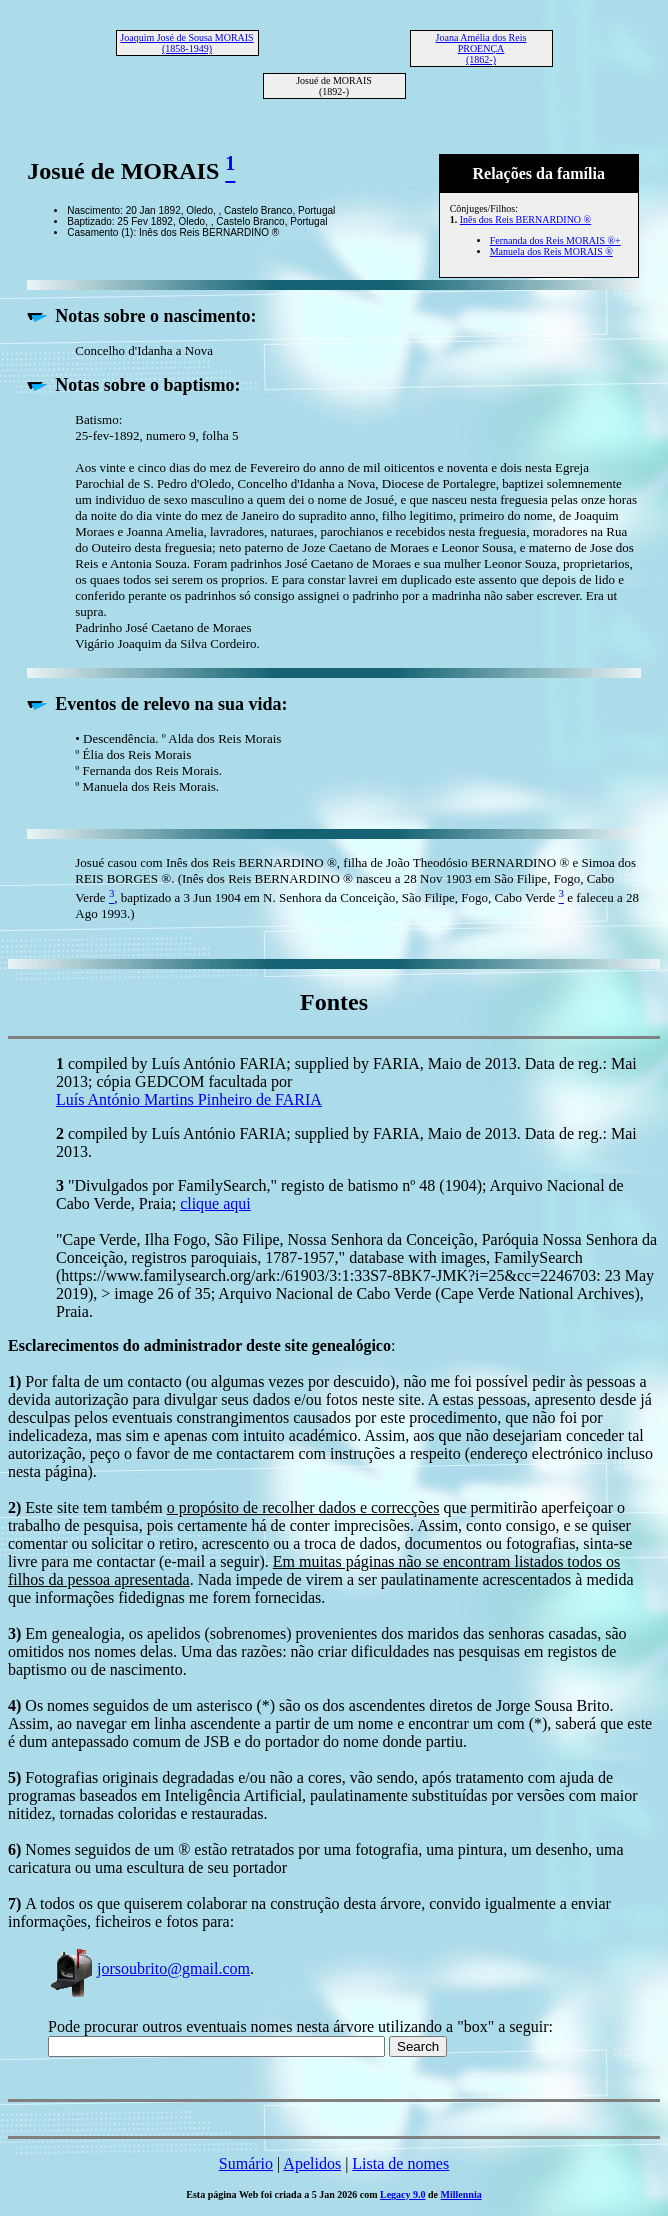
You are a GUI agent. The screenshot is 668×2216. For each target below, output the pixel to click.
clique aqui (215, 1203)
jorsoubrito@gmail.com (149, 1968)
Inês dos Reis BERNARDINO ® (525, 219)
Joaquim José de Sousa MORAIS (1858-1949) (186, 43)
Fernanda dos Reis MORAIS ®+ (555, 240)
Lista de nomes (400, 2163)
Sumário (246, 2163)
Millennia (461, 2194)
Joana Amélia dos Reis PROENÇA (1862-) (481, 48)
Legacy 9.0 (403, 2194)
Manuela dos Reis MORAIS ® (551, 251)
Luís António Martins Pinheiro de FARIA (189, 1099)
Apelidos (312, 2163)
